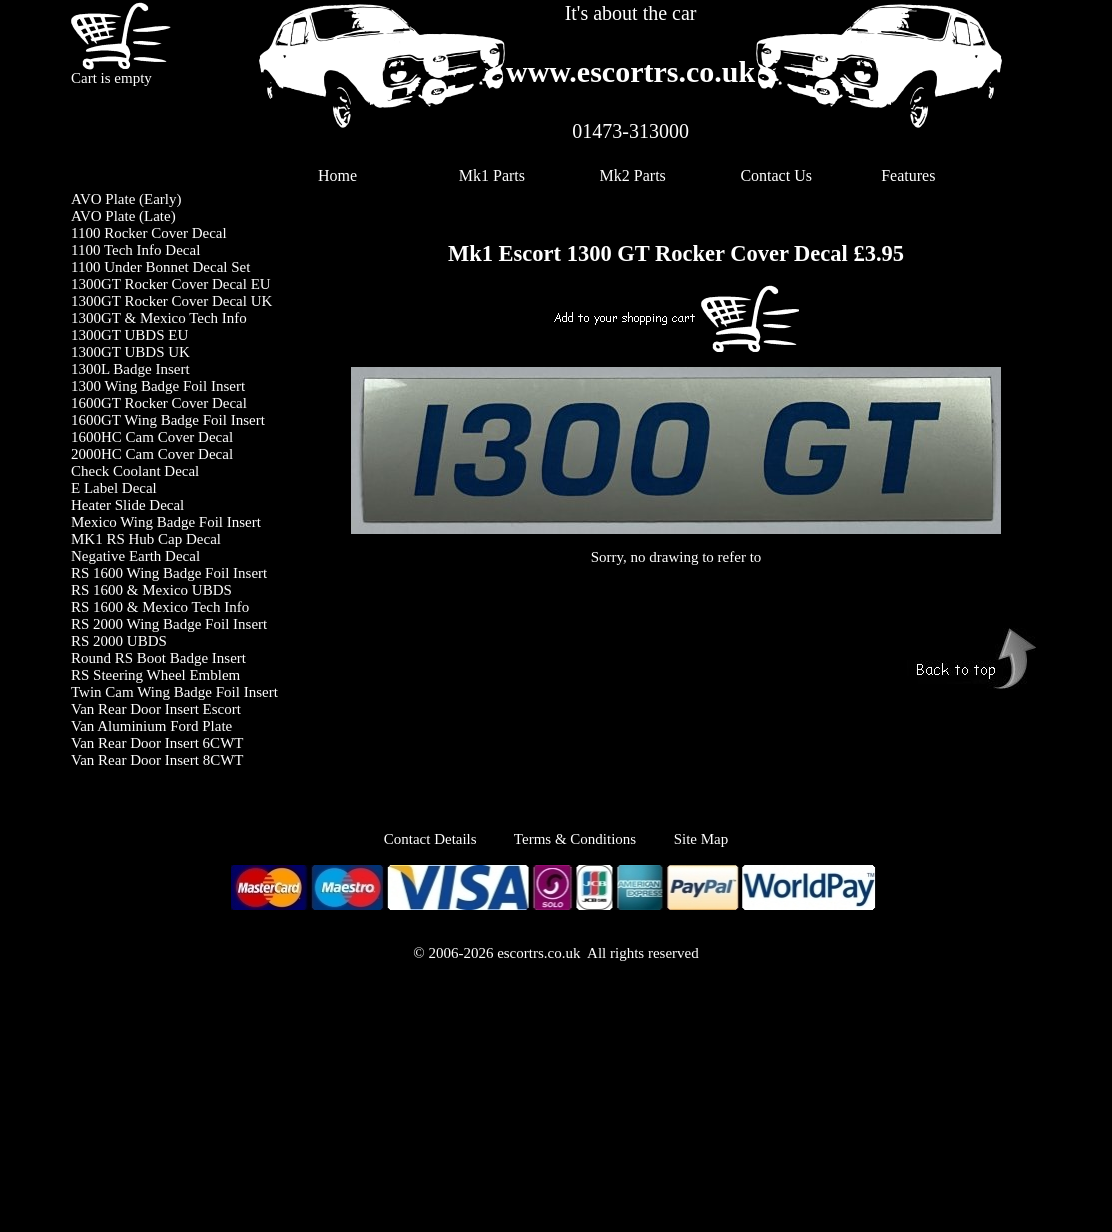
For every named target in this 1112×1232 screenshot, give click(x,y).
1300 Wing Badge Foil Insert (158, 386)
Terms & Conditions (575, 839)
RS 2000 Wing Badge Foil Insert (169, 624)
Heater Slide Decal (127, 505)
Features (908, 175)
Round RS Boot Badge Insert (158, 658)
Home (337, 175)
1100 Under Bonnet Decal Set (160, 267)
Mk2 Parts (633, 175)
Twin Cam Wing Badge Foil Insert (174, 692)
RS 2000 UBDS (119, 641)
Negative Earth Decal (135, 556)
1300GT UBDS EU (129, 335)
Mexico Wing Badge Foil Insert (166, 522)
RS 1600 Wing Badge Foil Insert (169, 573)
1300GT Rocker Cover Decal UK (171, 301)
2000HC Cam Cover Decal (152, 454)
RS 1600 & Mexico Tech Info (160, 607)
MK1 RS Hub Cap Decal (146, 539)
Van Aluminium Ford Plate (151, 726)
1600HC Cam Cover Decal (152, 437)
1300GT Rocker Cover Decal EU (171, 284)
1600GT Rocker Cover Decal (159, 403)
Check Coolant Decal (135, 471)
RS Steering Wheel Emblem (155, 675)
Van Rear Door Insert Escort (156, 709)
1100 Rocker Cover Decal (149, 233)
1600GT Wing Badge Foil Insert (168, 420)
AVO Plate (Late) (123, 216)
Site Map (701, 839)
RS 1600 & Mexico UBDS (151, 590)
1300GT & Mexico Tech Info (159, 318)
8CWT (223, 760)
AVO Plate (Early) (126, 199)
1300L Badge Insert (130, 369)
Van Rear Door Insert (137, 760)
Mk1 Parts (492, 175)
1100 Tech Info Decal (135, 250)
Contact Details (449, 839)
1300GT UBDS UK (130, 352)
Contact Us (776, 175)
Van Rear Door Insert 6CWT (157, 743)
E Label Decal (114, 488)
